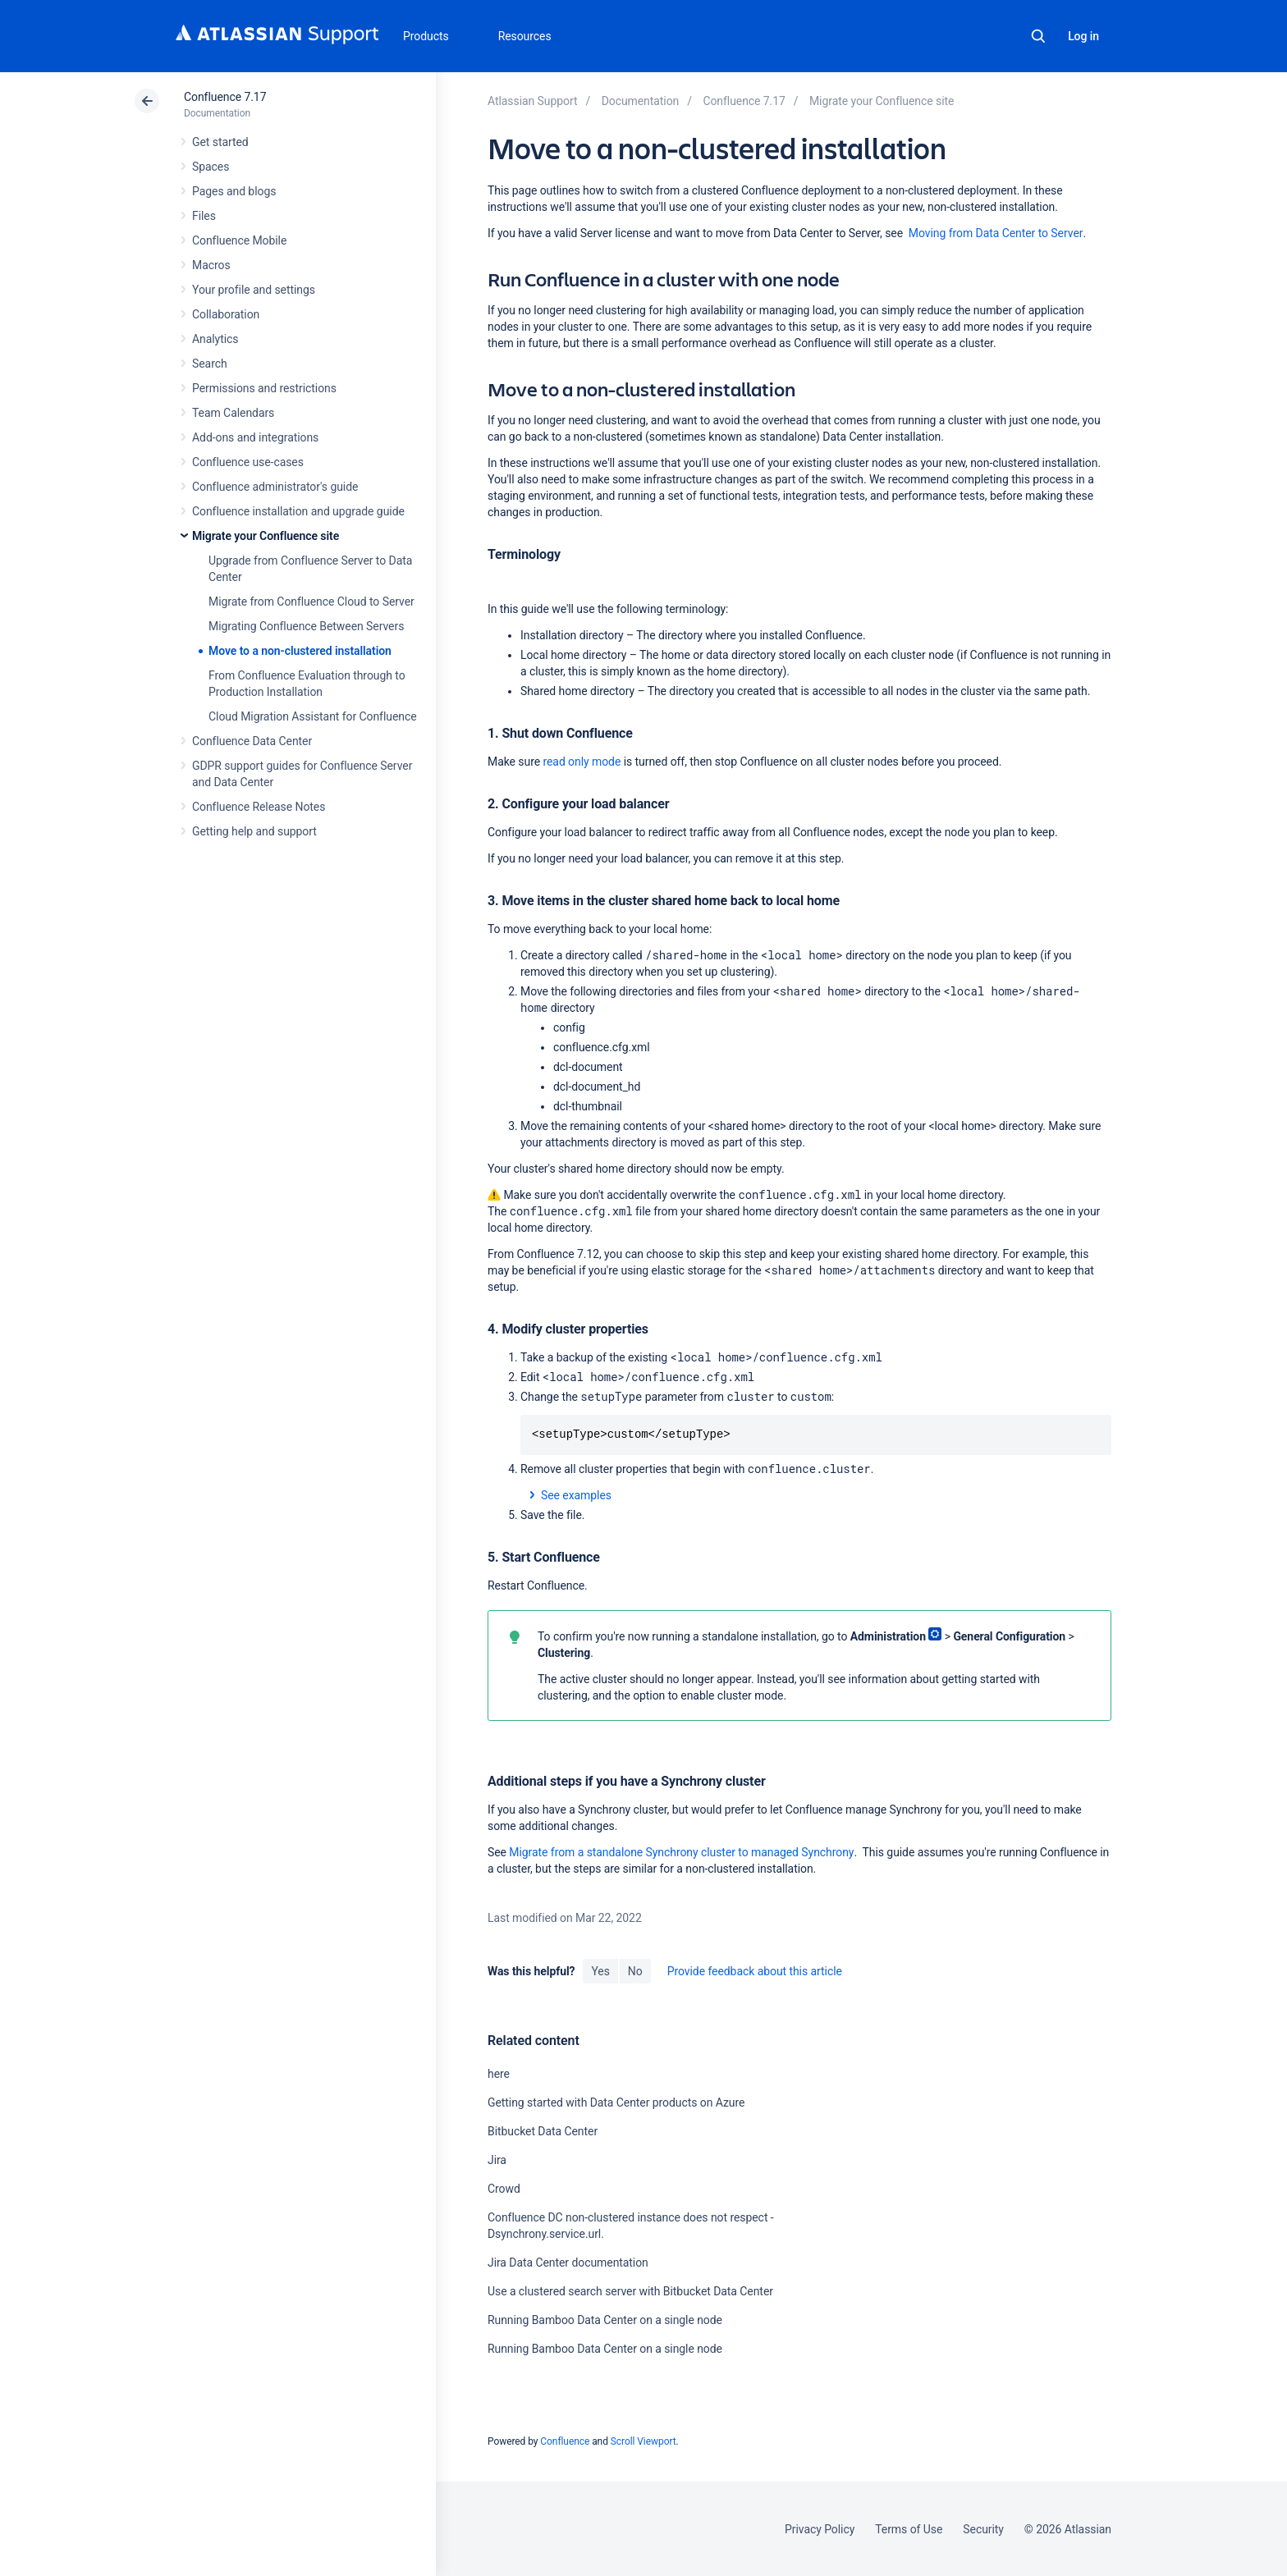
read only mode (582, 761)
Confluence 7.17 (225, 96)
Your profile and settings (253, 289)
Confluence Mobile (239, 240)
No (635, 1971)
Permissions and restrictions (264, 388)
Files (204, 215)
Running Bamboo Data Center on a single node (605, 2320)
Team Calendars (233, 412)
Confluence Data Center (252, 741)
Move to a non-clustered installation (300, 650)
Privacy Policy (819, 2529)
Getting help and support (254, 831)
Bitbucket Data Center (543, 2131)
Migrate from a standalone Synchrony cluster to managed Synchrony (681, 1852)
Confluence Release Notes (258, 806)
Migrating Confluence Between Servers (306, 626)
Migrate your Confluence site (265, 535)
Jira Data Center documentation (568, 2262)
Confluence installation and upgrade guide (298, 511)
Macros (211, 265)
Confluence (564, 2441)
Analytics (215, 338)
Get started (220, 142)
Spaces (210, 166)
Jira (497, 2159)
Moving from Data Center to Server (996, 233)
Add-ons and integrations (255, 437)
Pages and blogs (234, 191)
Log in (1083, 36)
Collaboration (225, 314)
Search (1038, 36)
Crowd (504, 2188)
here (499, 2073)
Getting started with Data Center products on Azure (616, 2102)
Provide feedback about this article (754, 1971)
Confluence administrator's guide (275, 486)
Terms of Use (908, 2529)
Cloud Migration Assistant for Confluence (312, 716)
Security (983, 2529)
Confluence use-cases (248, 462)
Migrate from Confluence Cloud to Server (311, 601)
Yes (600, 1971)
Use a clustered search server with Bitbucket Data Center (630, 2291)
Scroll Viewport (643, 2441)
